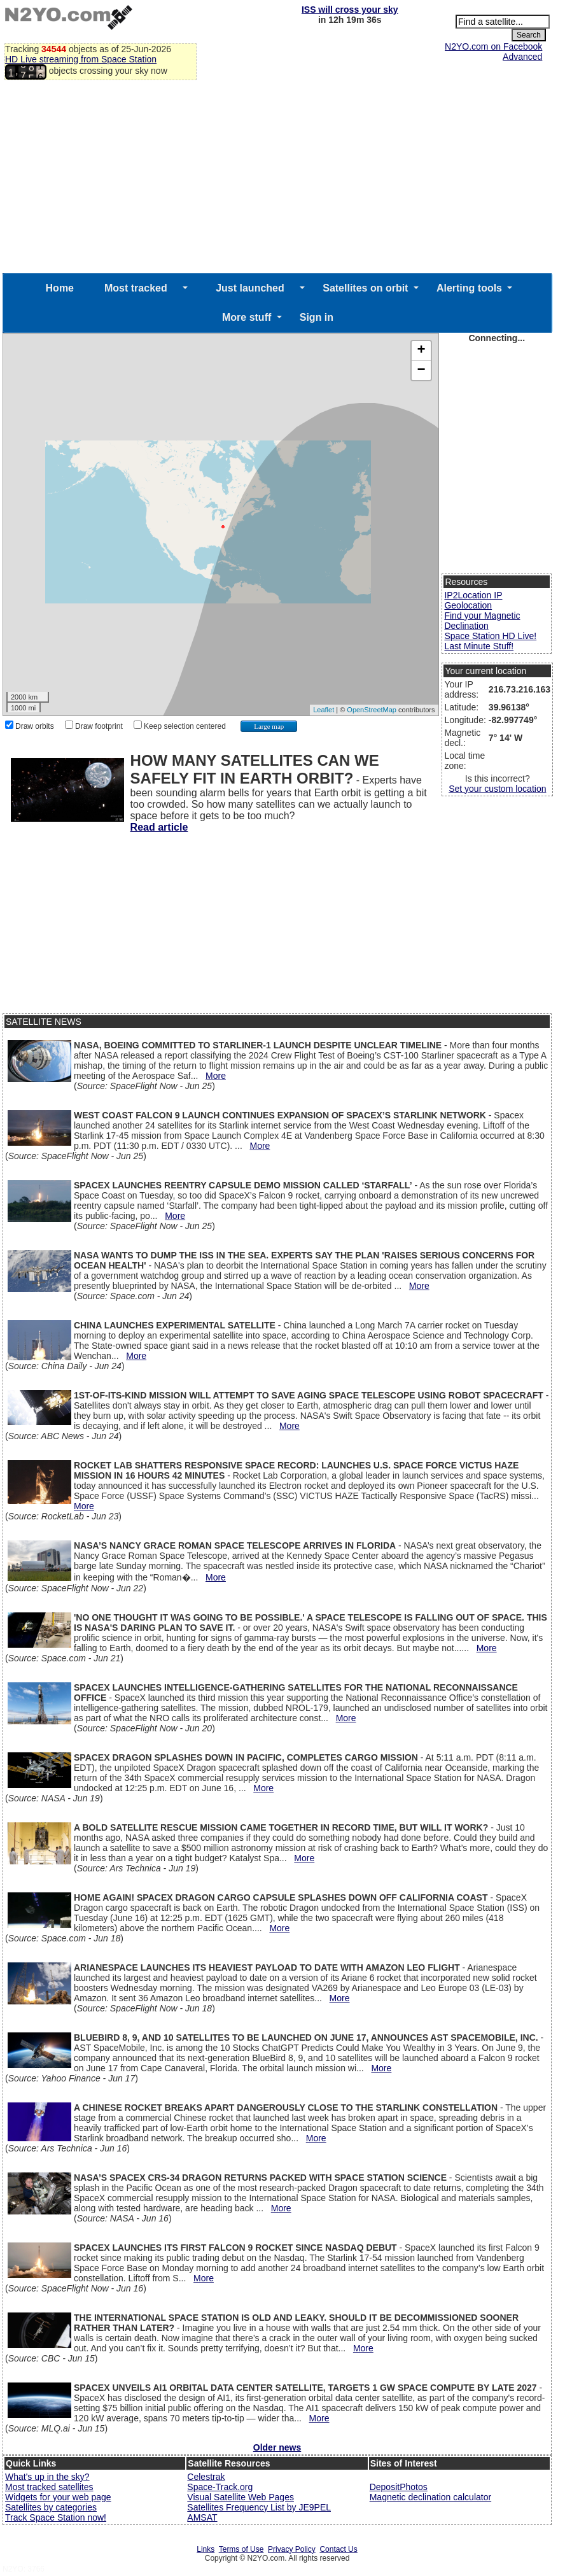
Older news (277, 2447)
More (216, 1076)
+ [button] (421, 350)
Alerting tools (469, 288)
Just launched (250, 288)
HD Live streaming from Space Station (81, 59)
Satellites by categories (51, 2507)
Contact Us (338, 2549)
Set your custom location (497, 789)
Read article (159, 827)
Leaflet (323, 710)
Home (60, 288)
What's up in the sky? (47, 2477)
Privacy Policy (292, 2549)
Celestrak (206, 2477)
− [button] (421, 370)
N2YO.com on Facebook (493, 46)
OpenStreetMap (371, 710)
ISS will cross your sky (350, 9)
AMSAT (202, 2517)
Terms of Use (241, 2549)
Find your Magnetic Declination (482, 620)
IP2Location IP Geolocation (473, 600)
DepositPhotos (399, 2487)
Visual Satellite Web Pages (240, 2497)
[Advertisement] (277, 177)
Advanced (522, 57)
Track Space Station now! (55, 2517)
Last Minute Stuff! (478, 646)
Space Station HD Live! (490, 636)
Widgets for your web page (58, 2497)
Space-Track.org (220, 2487)
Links (205, 2549)
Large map (269, 726)
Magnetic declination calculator (430, 2497)
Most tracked (135, 288)
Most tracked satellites (49, 2487)
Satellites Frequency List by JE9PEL (259, 2507)
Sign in (316, 317)
